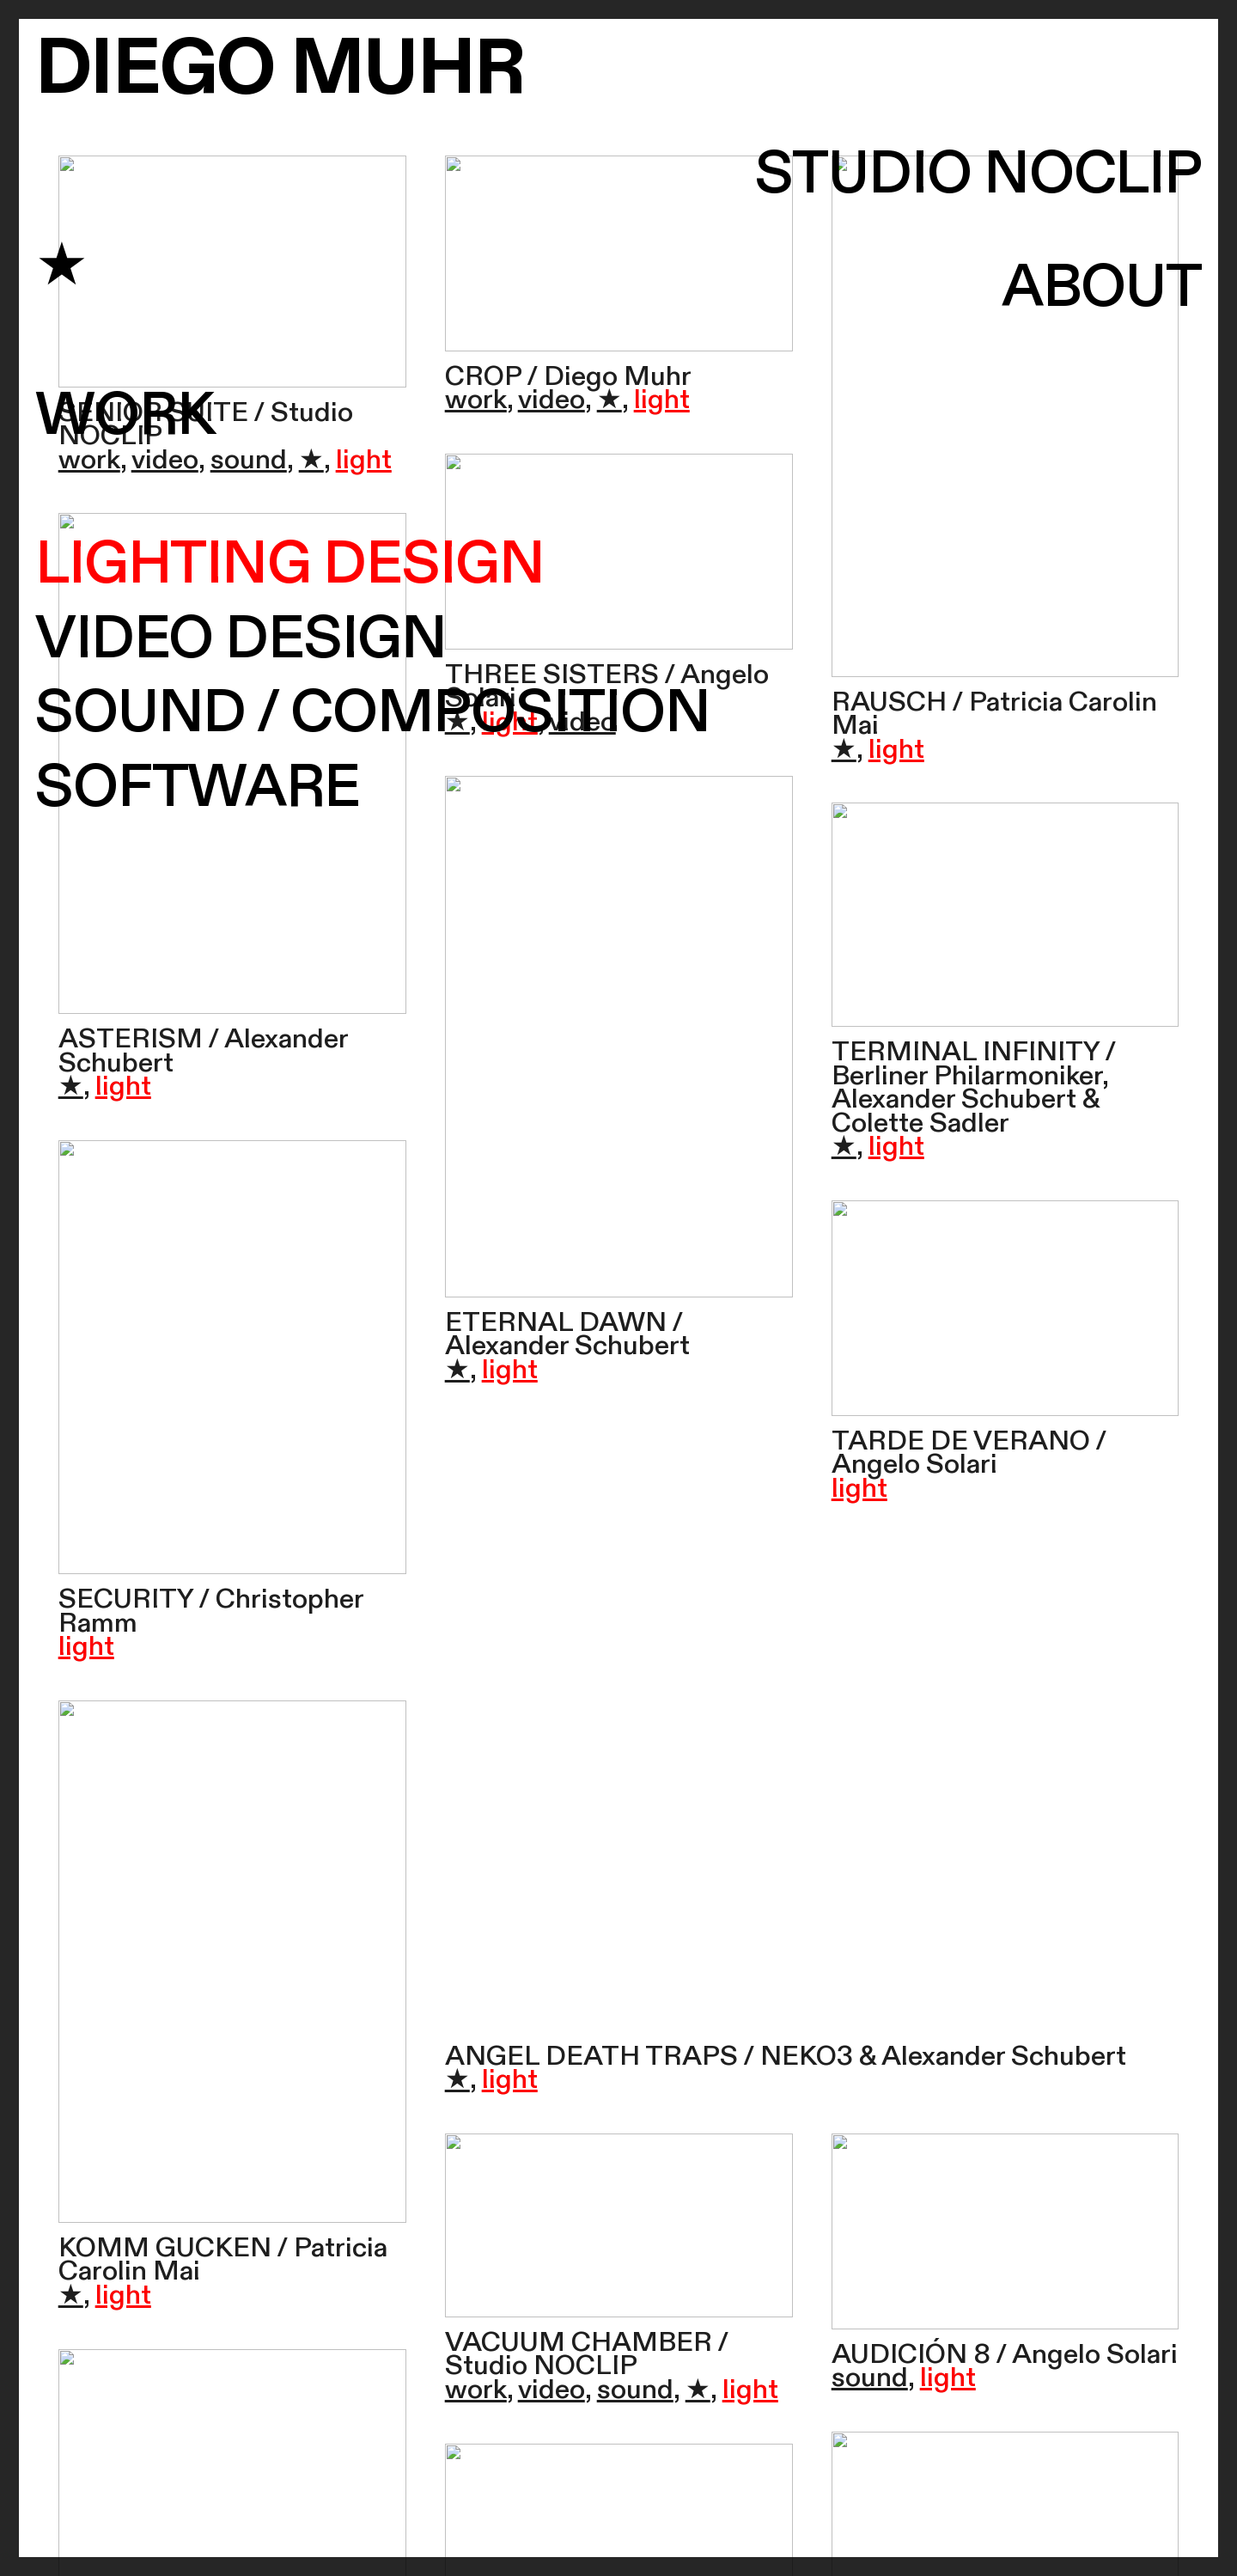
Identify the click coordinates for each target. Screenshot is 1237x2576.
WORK (125, 416)
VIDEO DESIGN (241, 639)
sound (248, 460)
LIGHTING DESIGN (290, 564)
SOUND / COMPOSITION (372, 713)
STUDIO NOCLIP (978, 174)
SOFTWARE (198, 787)
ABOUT (1102, 288)
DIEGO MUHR (280, 69)
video (164, 460)
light (364, 460)
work (89, 460)
